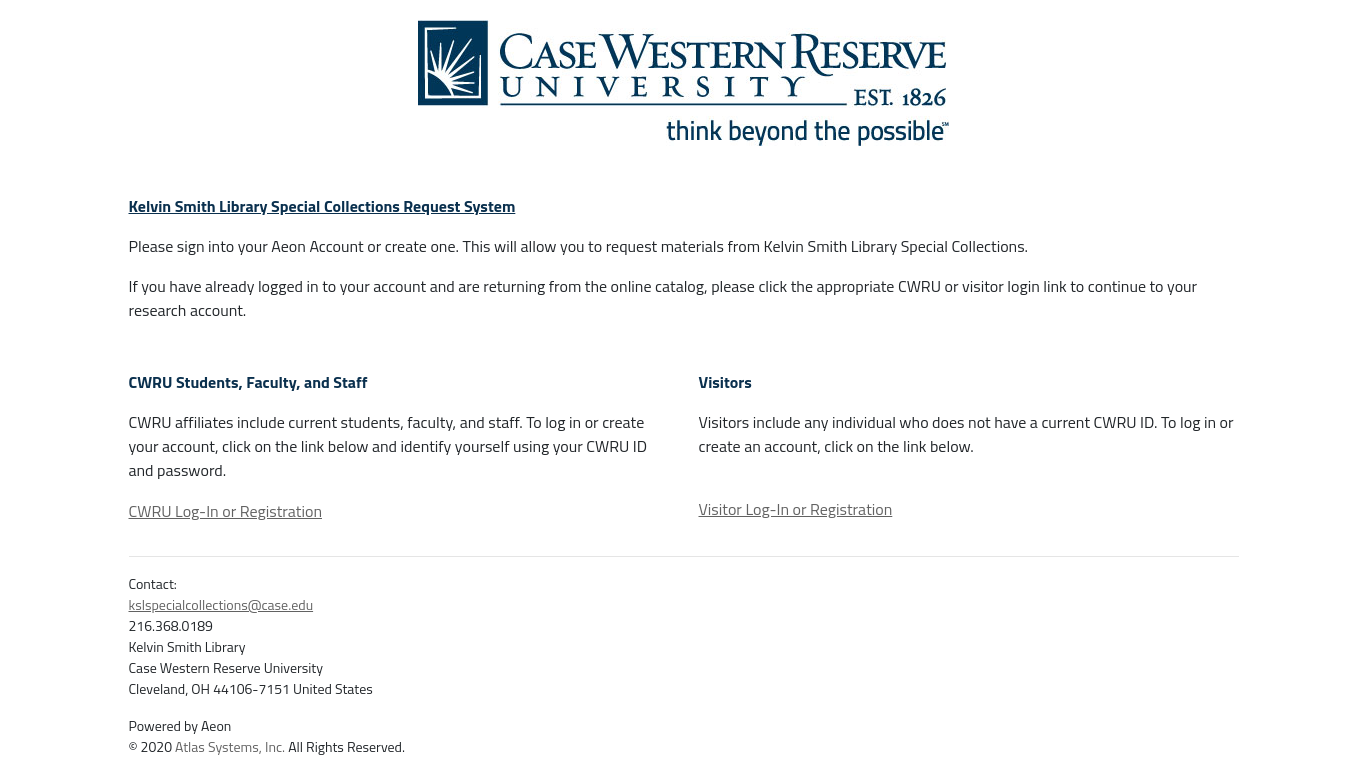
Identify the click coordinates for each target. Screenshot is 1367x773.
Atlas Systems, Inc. (230, 746)
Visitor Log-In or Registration (796, 509)
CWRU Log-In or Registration (225, 511)
